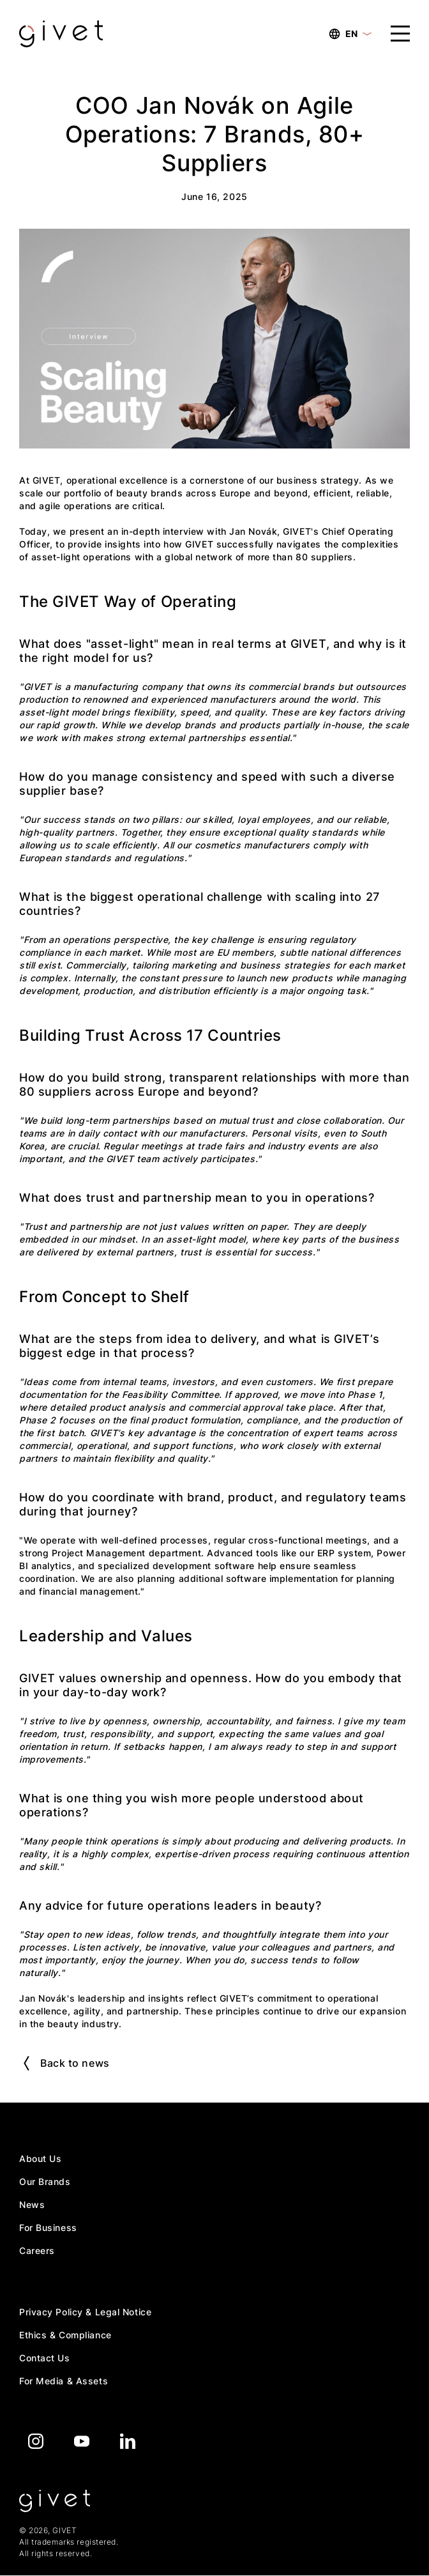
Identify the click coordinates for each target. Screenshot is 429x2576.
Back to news (67, 2063)
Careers (37, 2250)
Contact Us (44, 2357)
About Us (40, 2158)
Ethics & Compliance (65, 2334)
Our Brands (45, 2181)
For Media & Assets (63, 2380)
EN (350, 34)
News (32, 2204)
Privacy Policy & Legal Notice (85, 2311)
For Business (48, 2227)
